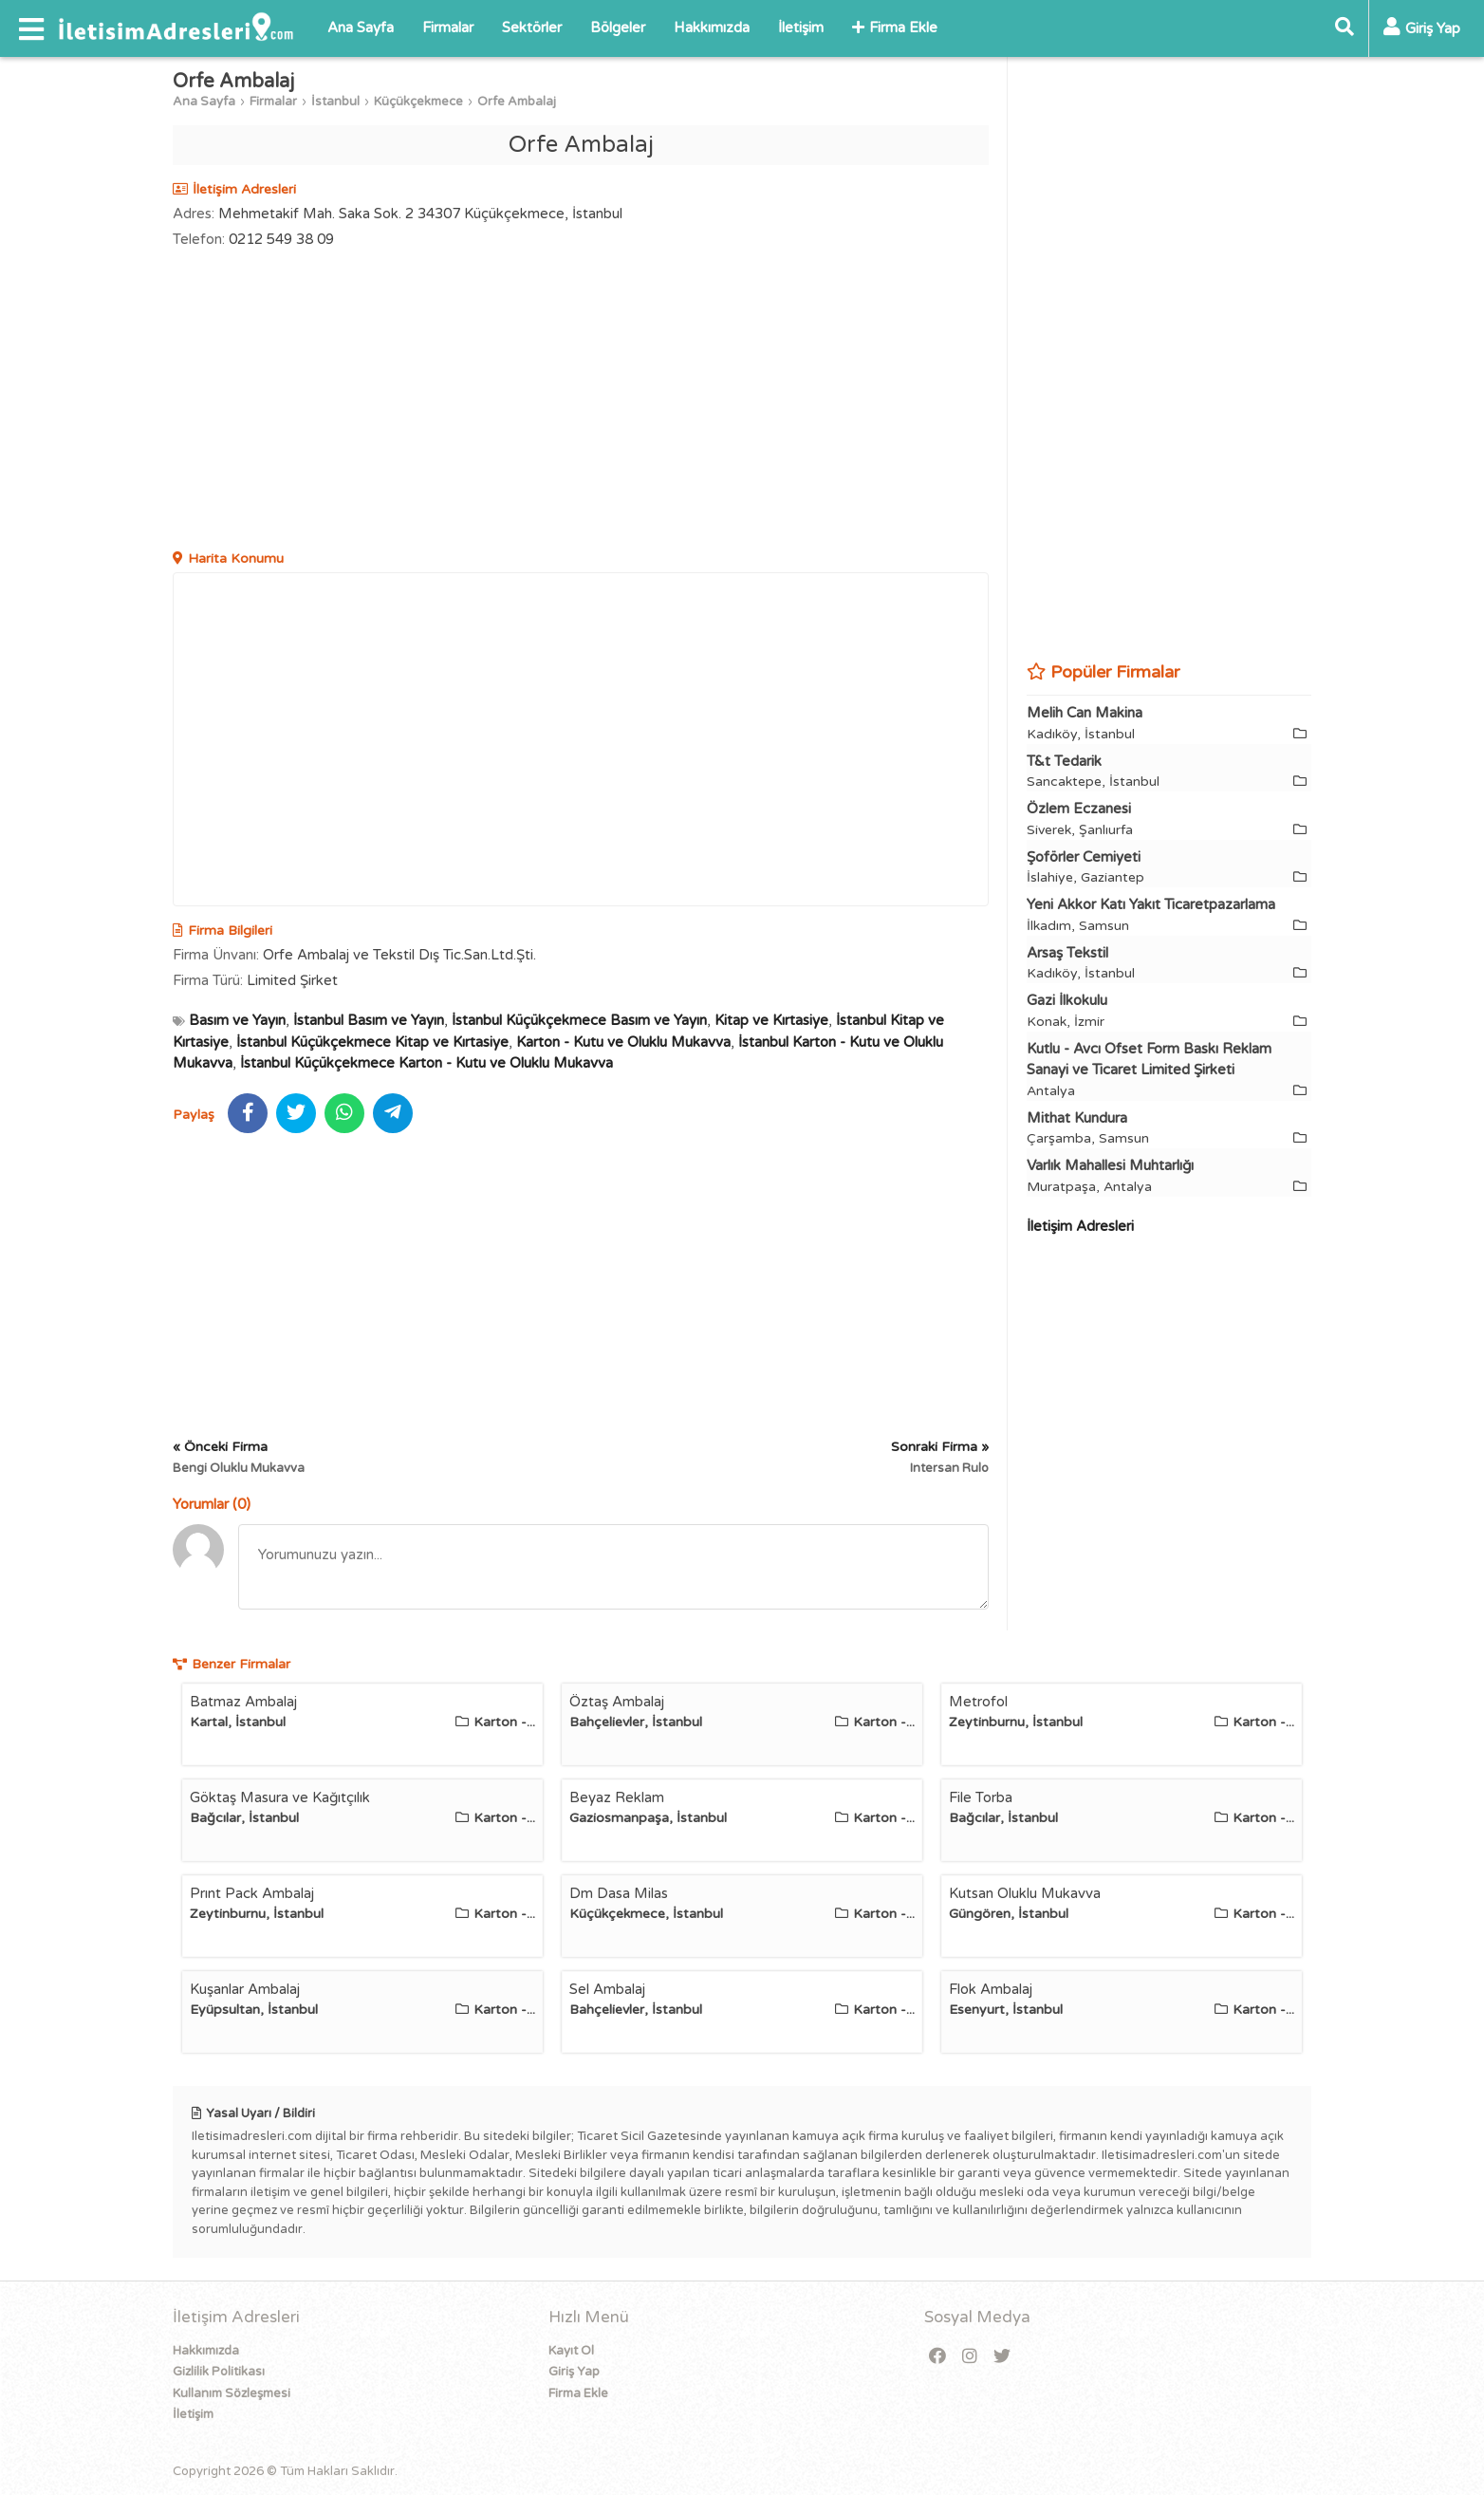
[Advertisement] (581, 401)
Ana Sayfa (360, 27)
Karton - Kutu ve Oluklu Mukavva (623, 1042)
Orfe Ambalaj (516, 101)
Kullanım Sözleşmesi (231, 2393)
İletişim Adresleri (1080, 1226)
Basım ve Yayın (237, 1020)
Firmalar (447, 27)
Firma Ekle (894, 27)
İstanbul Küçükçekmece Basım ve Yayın (579, 1020)
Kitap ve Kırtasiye (771, 1020)
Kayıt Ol (571, 2350)
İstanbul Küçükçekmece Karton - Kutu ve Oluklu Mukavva (426, 1062)
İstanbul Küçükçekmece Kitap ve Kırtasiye (372, 1042)
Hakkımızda (712, 27)
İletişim (801, 27)
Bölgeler (617, 27)
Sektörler (532, 27)
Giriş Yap (574, 2371)
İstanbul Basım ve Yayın (368, 1020)
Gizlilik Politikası (219, 2371)
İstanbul (335, 101)
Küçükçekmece (418, 101)
